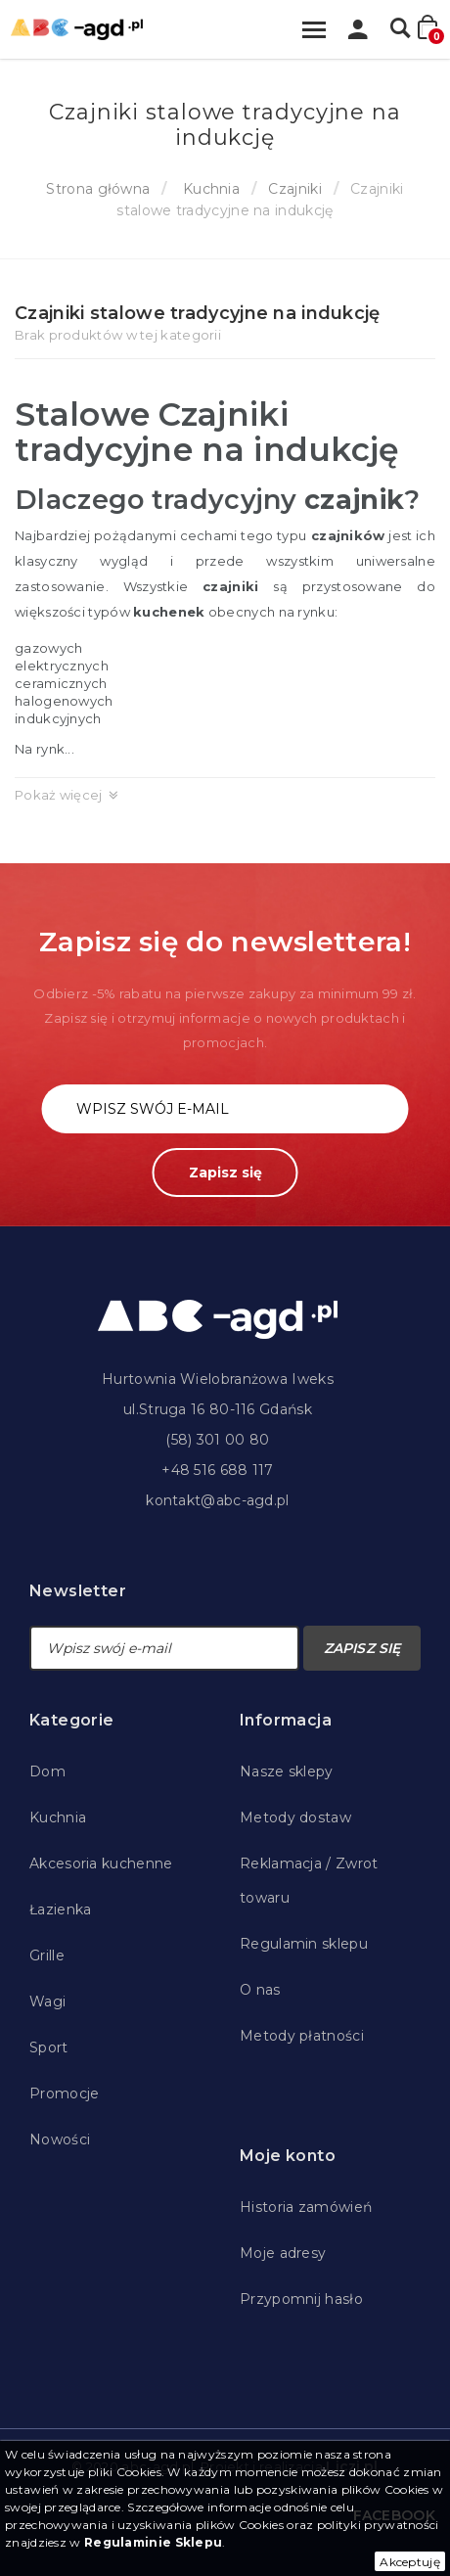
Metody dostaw (295, 1817)
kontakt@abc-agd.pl (217, 1500)
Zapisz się (225, 1172)
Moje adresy (283, 2253)
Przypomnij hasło (301, 2299)
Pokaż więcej (59, 795)
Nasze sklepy (287, 1771)
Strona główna (98, 189)
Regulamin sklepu (304, 1944)
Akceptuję (410, 2561)
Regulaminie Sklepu (153, 2542)
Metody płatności (302, 2036)
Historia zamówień (306, 2207)
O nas (260, 1990)
